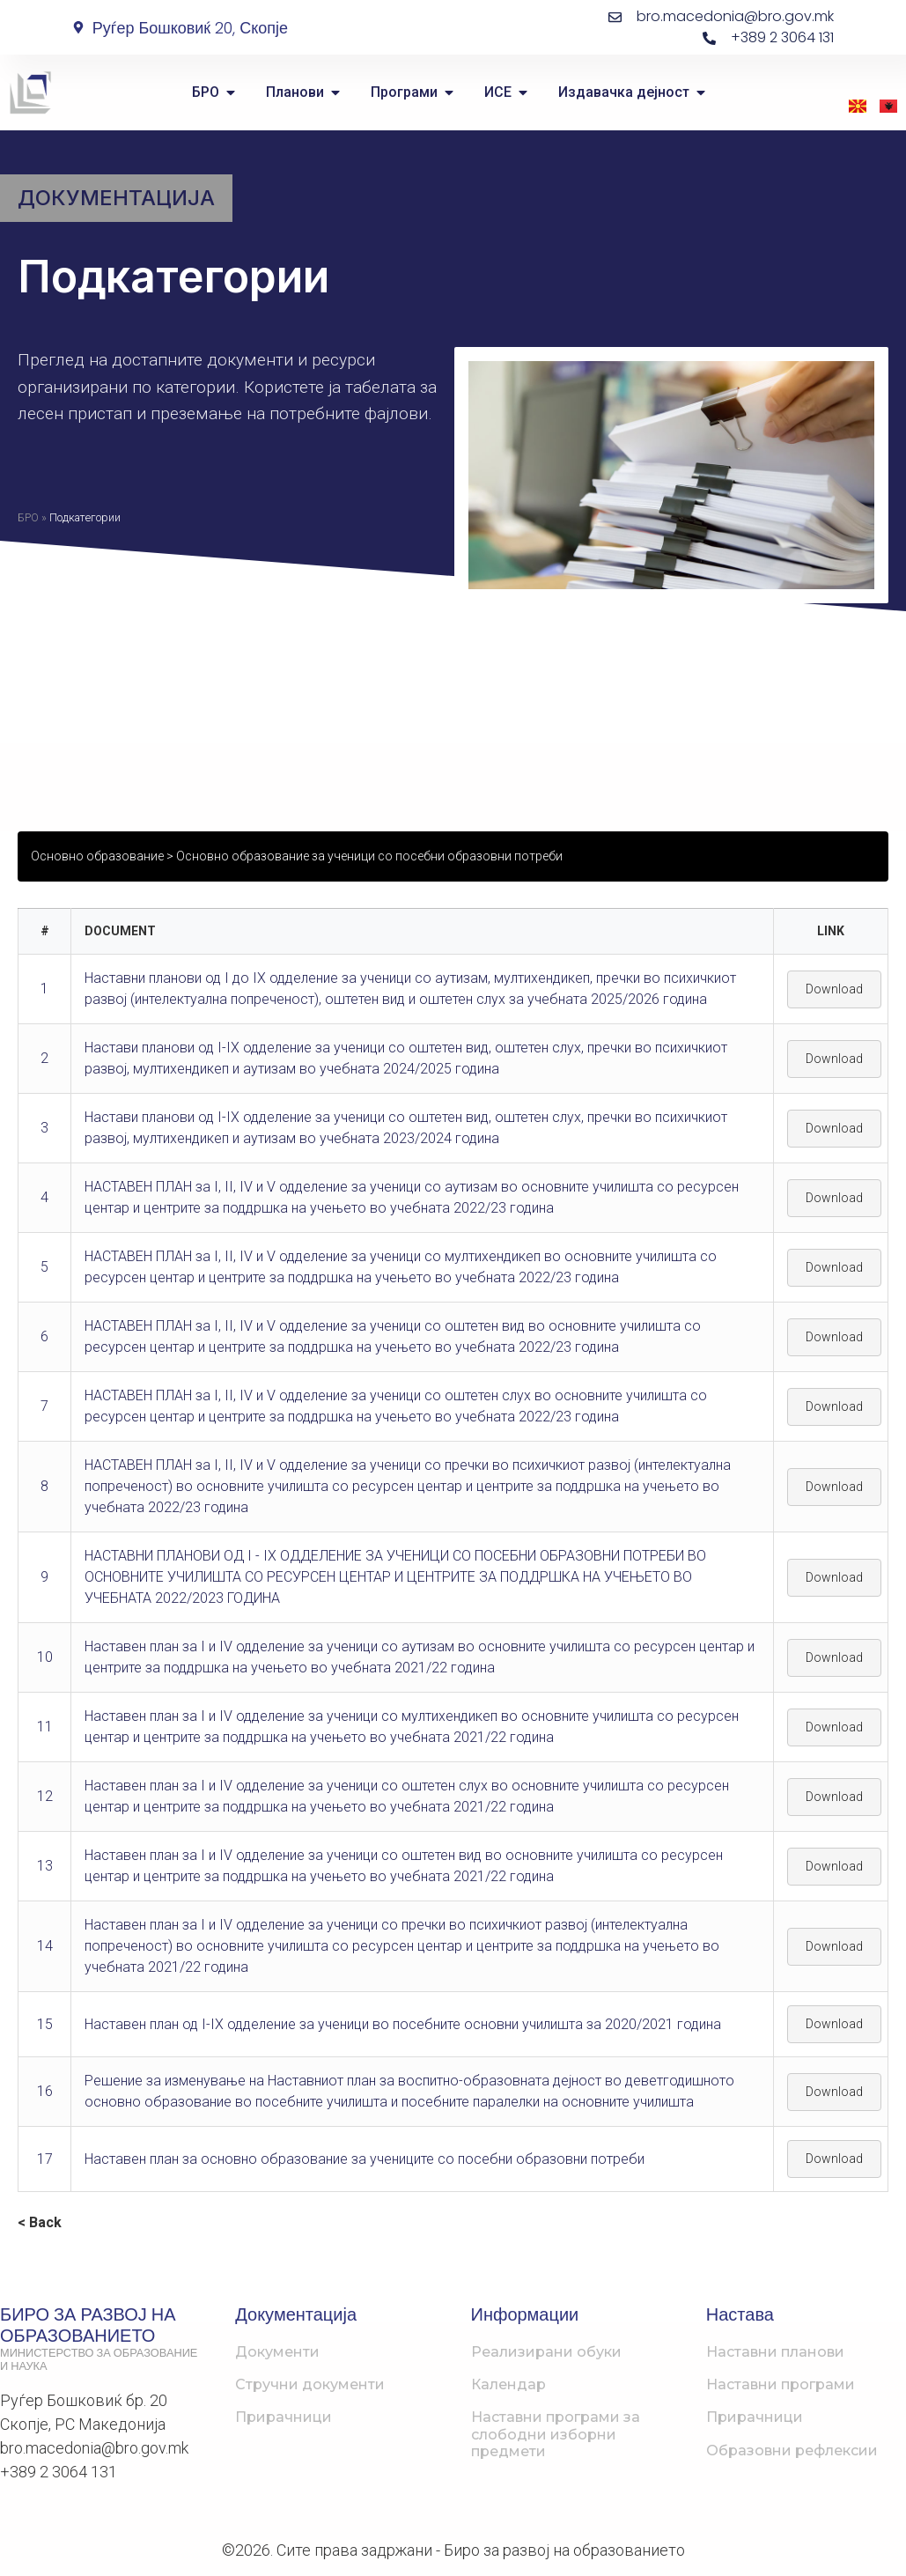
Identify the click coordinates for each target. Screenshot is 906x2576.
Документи (277, 2351)
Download (834, 989)
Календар (508, 2384)
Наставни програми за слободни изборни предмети (555, 2434)
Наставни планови (775, 2351)
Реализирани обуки (546, 2351)
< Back (40, 2222)
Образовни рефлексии (792, 2450)
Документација (116, 197)
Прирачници (283, 2417)
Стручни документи (310, 2384)
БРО (28, 517)
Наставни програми (780, 2384)
